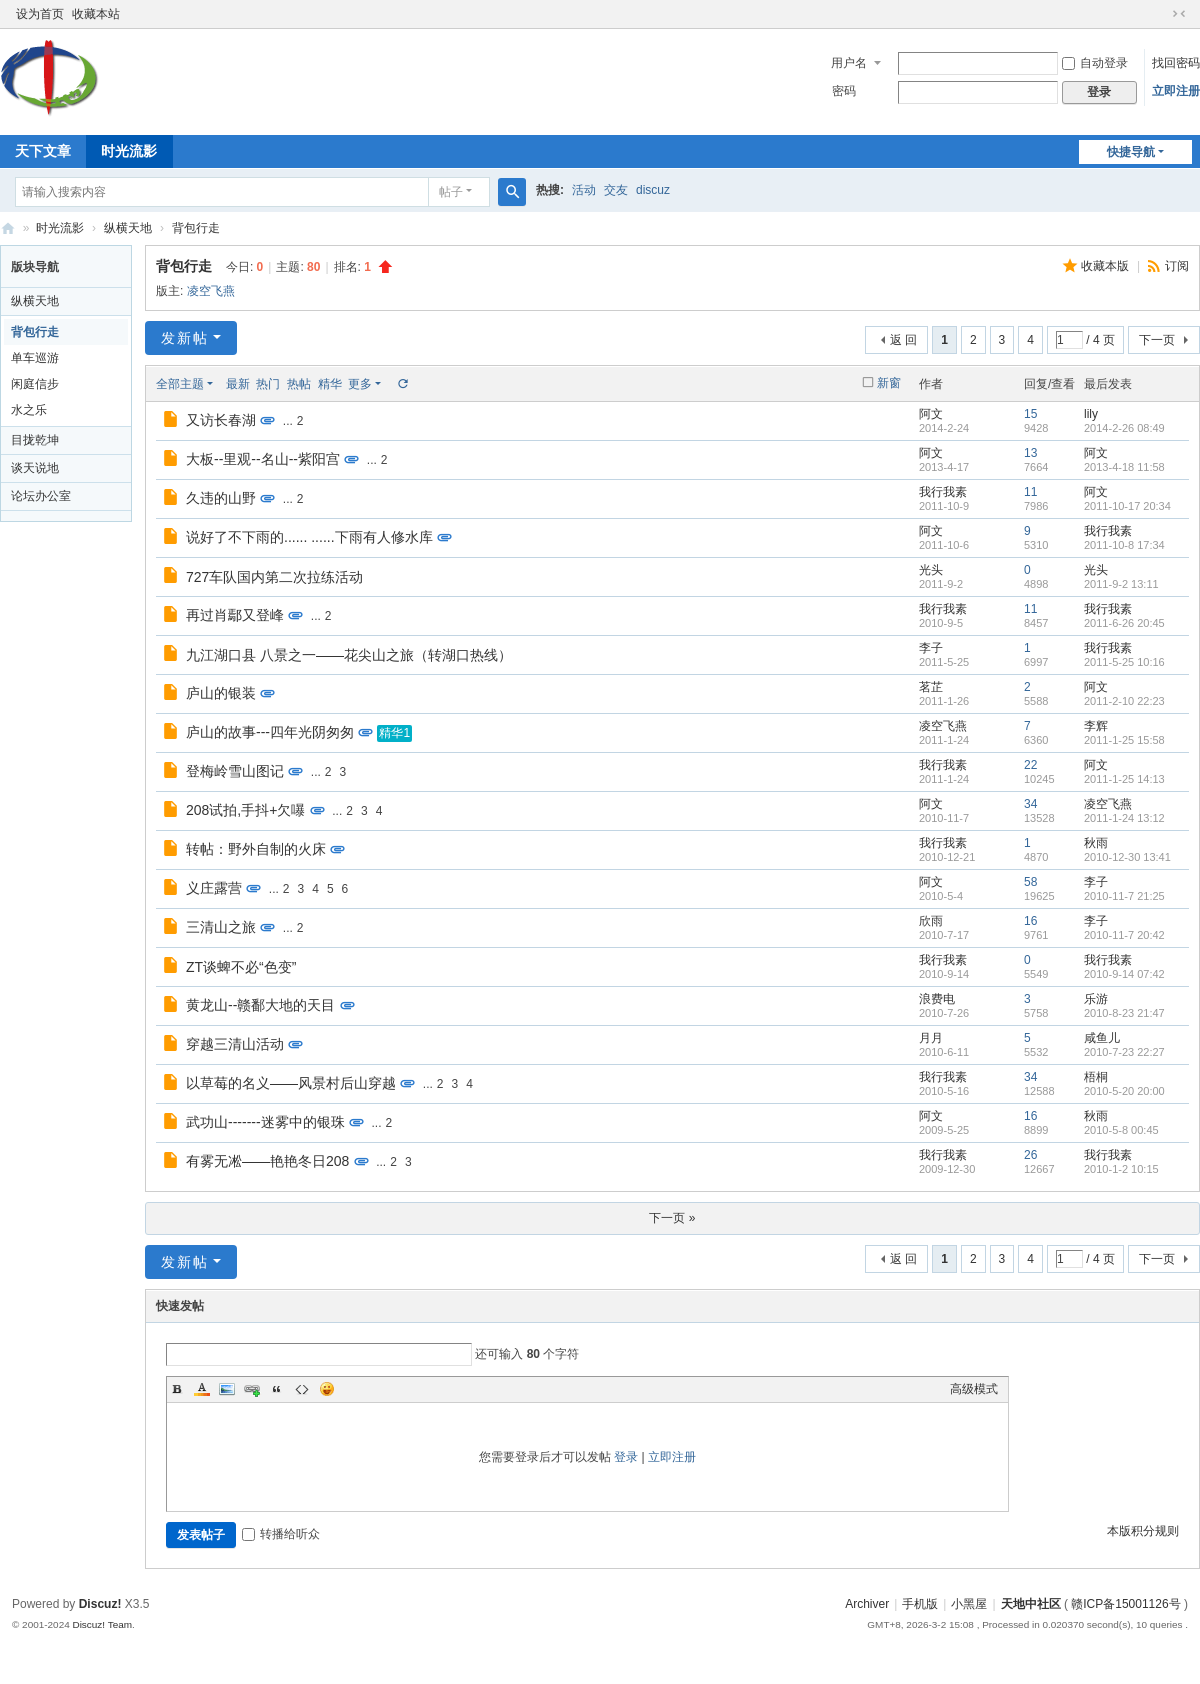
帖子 (451, 192)
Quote (277, 1389)
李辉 (1096, 726)
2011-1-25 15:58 (1124, 740)
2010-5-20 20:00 (1124, 1091)
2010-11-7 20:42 (1124, 935)
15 (1030, 414)
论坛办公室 (41, 496)
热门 (268, 384)
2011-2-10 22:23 (1124, 701)
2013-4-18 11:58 (1124, 467)
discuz (653, 190)
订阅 (1177, 266)
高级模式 (974, 1389)
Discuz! (100, 1604)
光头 (931, 570)
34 (1030, 804)
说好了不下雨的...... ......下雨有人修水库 (309, 537)
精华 (330, 384)
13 (1030, 453)
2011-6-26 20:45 (1124, 623)
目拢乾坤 (35, 440)
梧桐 (1096, 1077)
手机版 (920, 1604)
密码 (844, 91)
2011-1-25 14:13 (1124, 779)
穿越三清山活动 (235, 1044)
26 (1030, 1155)
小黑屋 (969, 1604)
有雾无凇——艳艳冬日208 (267, 1161)
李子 (931, 648)
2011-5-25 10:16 (1124, 662)
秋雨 (1096, 843)
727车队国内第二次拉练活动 (274, 577)
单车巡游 (35, 358)
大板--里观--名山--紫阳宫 (263, 459)
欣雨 (931, 921)
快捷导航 (1131, 152)
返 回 (903, 340)
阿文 (931, 414)
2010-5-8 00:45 (1121, 1130)
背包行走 (196, 228)
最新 (238, 384)
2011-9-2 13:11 (1121, 584)
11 (1030, 492)
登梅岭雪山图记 (235, 771)
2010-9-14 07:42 (1124, 974)
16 (1030, 921)
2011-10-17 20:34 (1127, 506)
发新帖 (185, 338)
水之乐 (29, 410)
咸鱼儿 (1102, 1038)
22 (1030, 765)
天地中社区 (8, 228)
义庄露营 (214, 888)
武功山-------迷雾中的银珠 (265, 1122)
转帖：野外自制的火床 (256, 849)
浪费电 (937, 999)
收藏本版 (1106, 266)
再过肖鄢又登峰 (235, 615)
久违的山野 (221, 498)
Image (227, 1389)
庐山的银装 (221, 693)
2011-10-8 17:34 (1124, 545)
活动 (584, 190)
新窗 (889, 383)
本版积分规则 (1143, 1531)
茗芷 (931, 687)
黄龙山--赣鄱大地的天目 (260, 1005)
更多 (360, 384)
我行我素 (943, 492)
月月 (931, 1038)
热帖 (299, 384)
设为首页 (40, 14)
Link (252, 1389)
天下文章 (43, 151)
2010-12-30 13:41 (1127, 857)
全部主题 (180, 384)
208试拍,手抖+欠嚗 (245, 810)
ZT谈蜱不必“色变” (241, 967)
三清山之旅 (221, 927)
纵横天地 (128, 228)
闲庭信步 (35, 384)
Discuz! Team (102, 1624)
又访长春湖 (221, 420)
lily (1091, 414)
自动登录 (1095, 63)
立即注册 (1176, 91)
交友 (616, 190)
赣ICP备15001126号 (1125, 1604)
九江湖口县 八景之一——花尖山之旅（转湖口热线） (349, 655)
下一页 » (672, 1218)
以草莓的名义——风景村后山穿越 (291, 1083)
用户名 (849, 63)
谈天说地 (35, 468)
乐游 (1096, 999)
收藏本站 (96, 14)
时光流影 (129, 151)
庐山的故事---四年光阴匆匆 (270, 732)
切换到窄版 (1179, 14)
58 (1030, 882)
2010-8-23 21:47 (1124, 1013)
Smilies (327, 1389)
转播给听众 (281, 1534)
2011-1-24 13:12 (1124, 818)
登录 (626, 1457)
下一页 (1157, 340)
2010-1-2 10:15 (1121, 1169)
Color (202, 1389)
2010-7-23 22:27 (1124, 1052)
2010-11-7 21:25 (1124, 896)
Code (302, 1389)
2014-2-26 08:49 (1124, 428)
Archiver (867, 1604)
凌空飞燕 (211, 291)
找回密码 (1176, 63)
